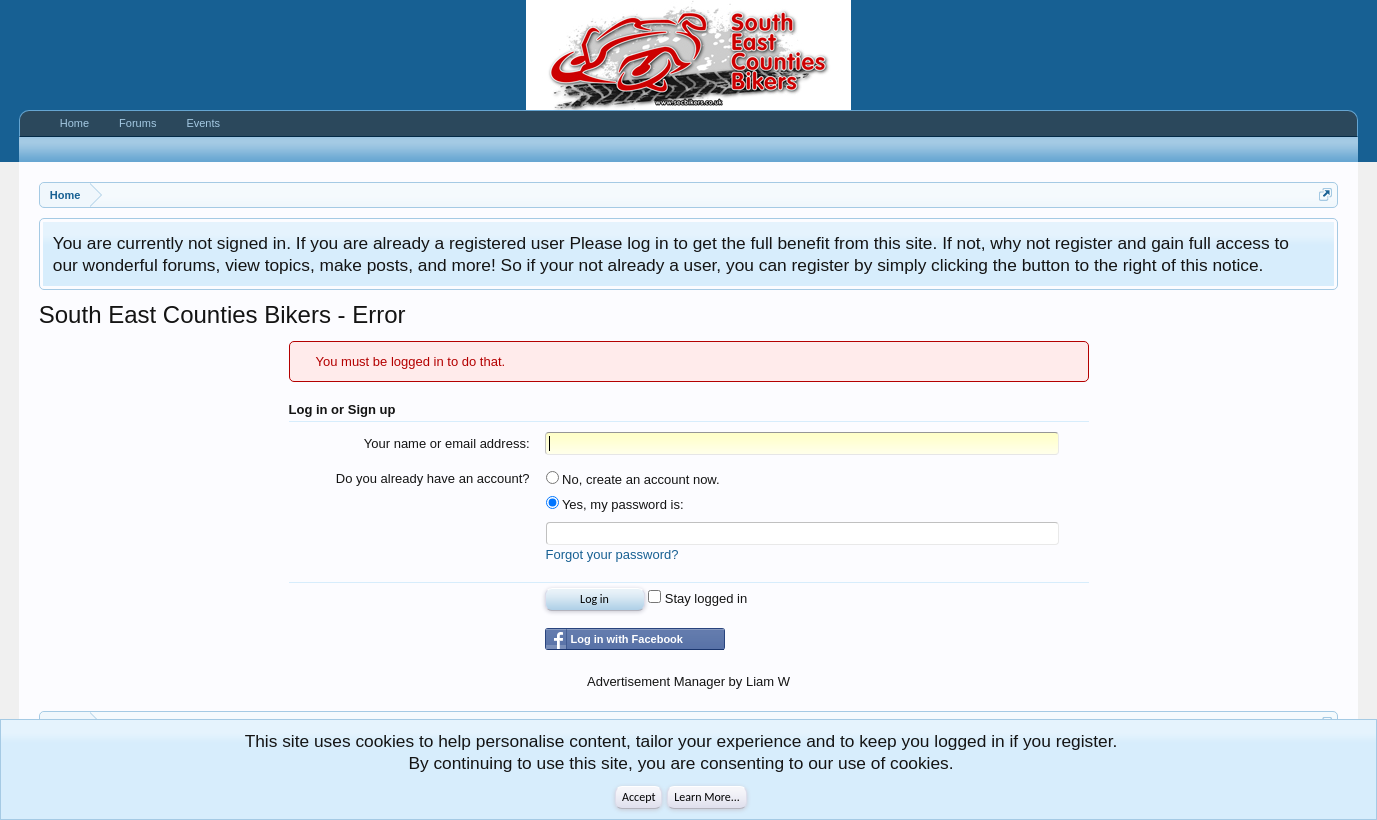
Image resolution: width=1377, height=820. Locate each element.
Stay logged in (697, 598)
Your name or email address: (447, 443)
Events (203, 123)
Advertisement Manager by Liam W (688, 681)
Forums (137, 123)
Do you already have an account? (433, 478)
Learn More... (707, 797)
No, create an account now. (633, 479)
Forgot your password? (612, 554)
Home (74, 123)
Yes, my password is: (615, 504)
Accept (638, 797)
